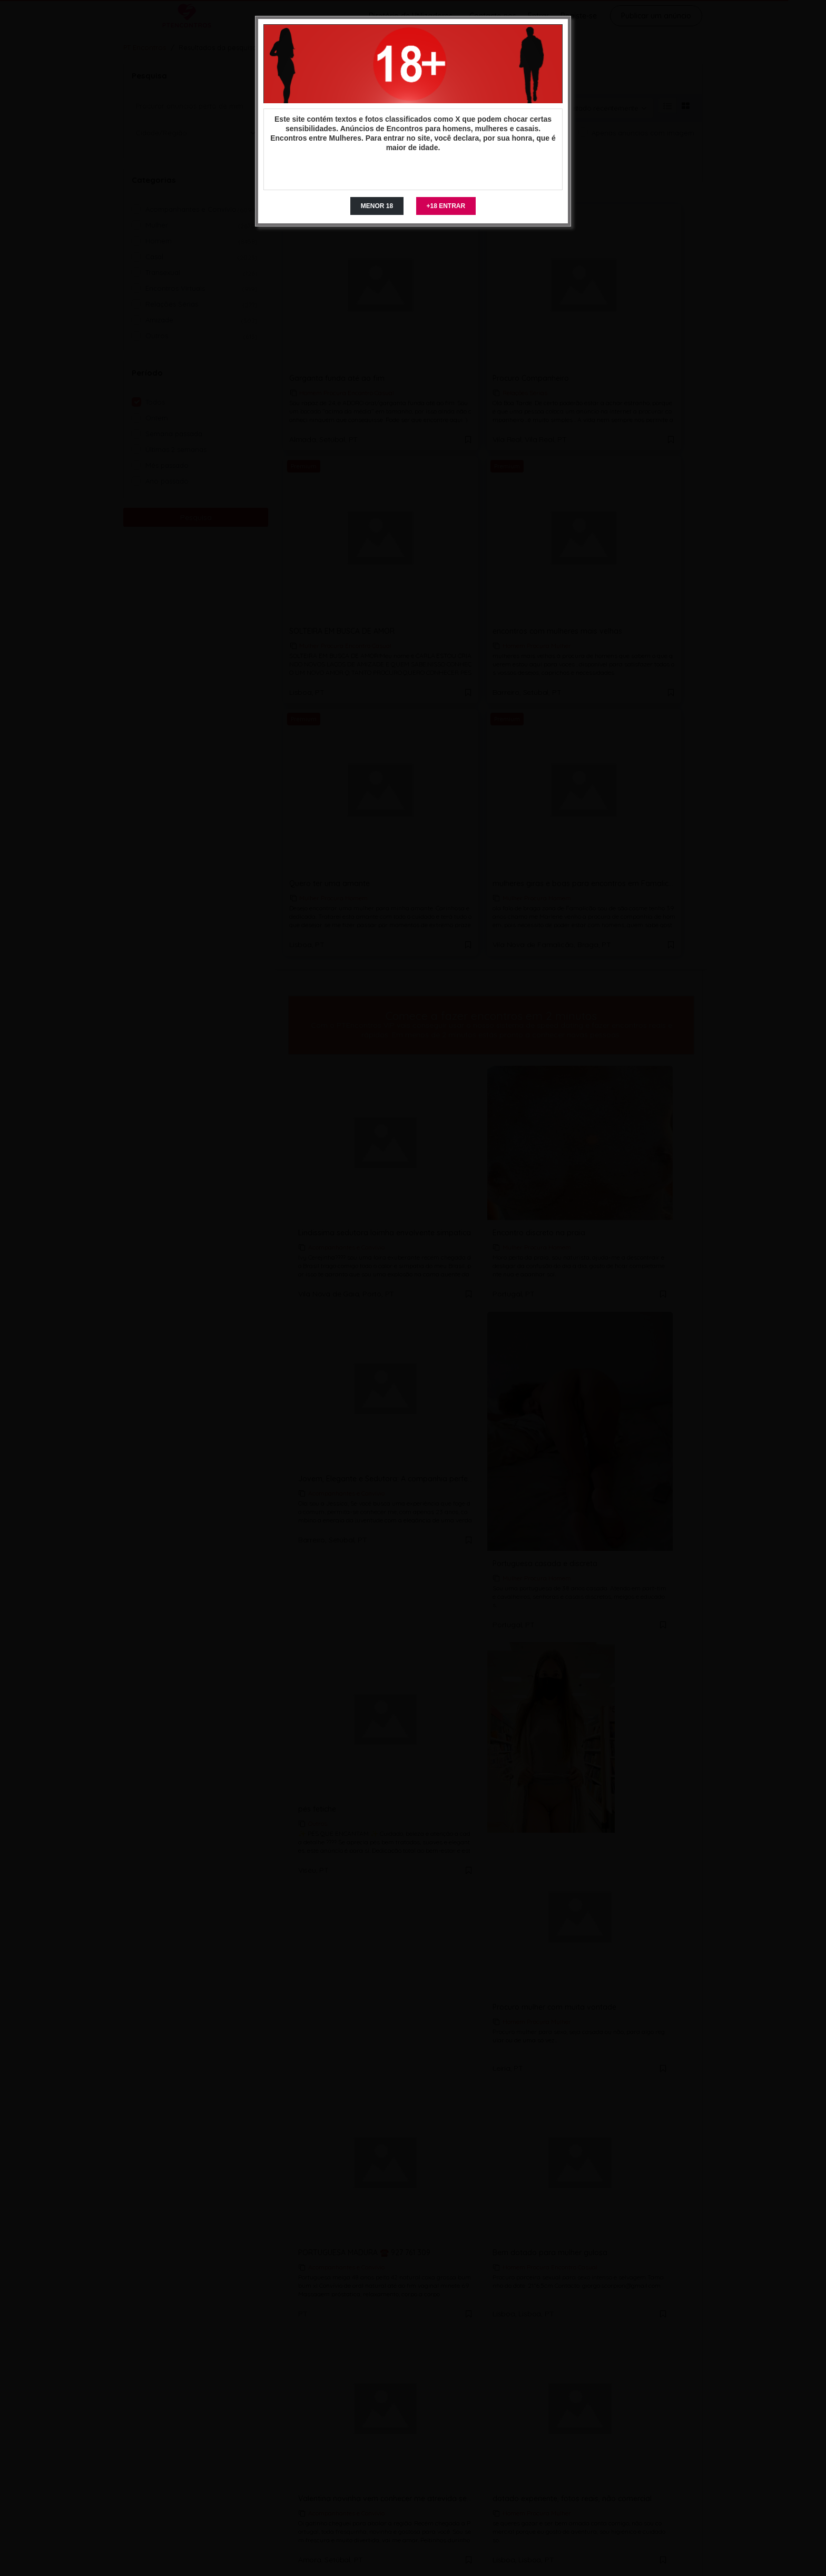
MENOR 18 (377, 206)
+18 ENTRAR (446, 206)
